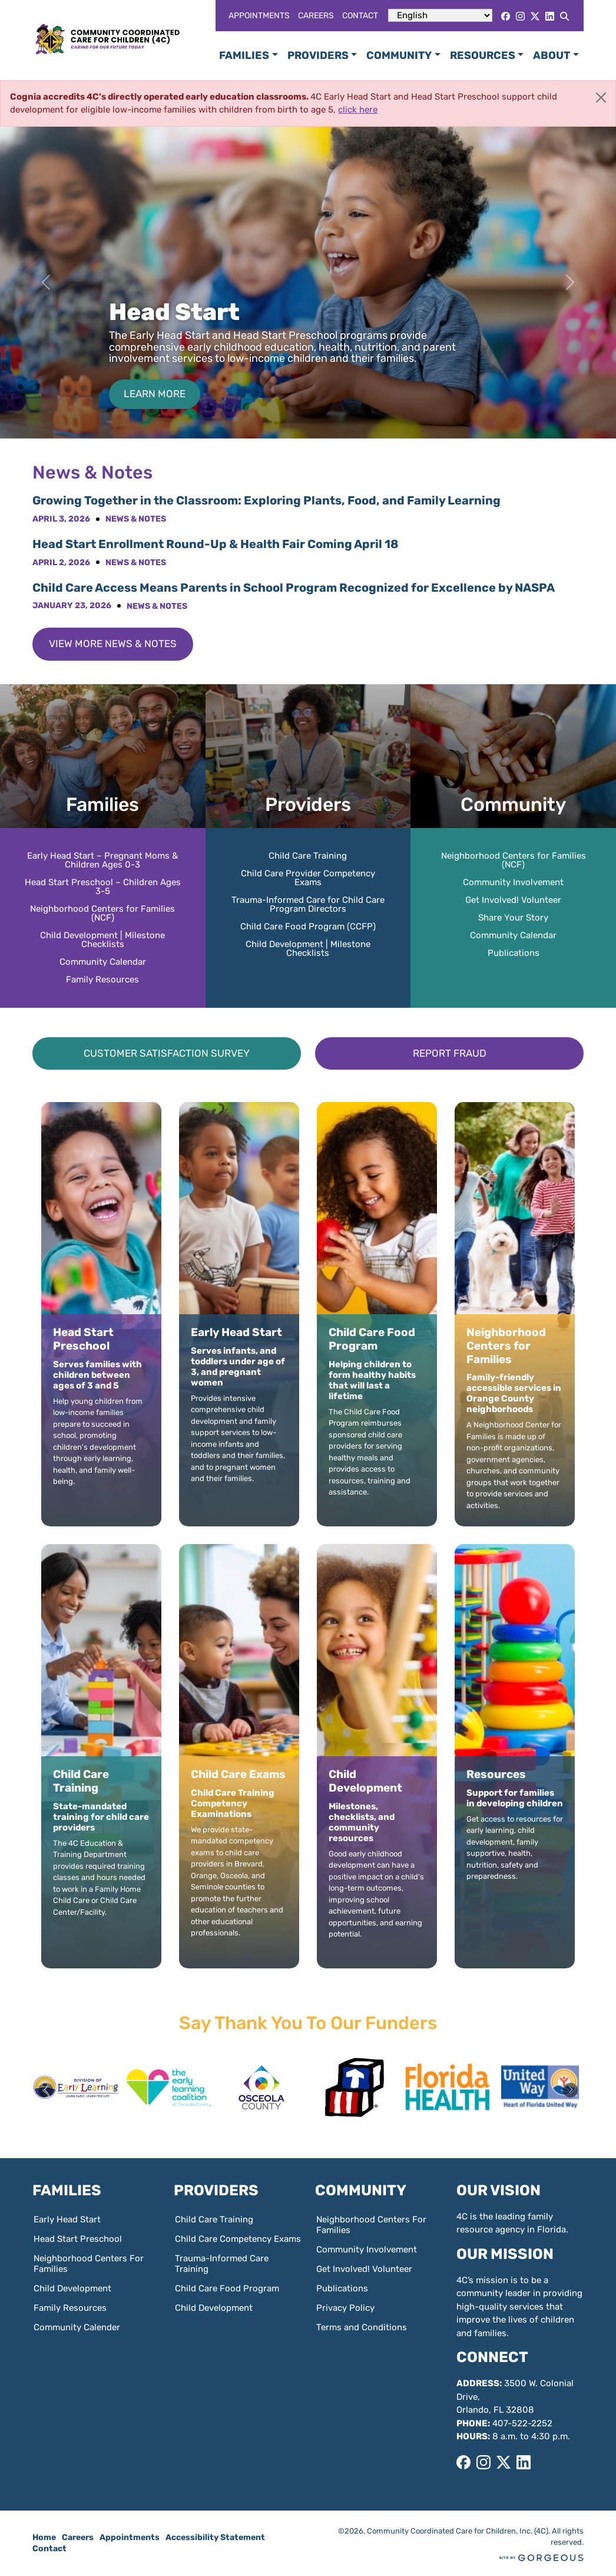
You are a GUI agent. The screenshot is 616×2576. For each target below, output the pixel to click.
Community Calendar (102, 961)
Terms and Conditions (361, 2327)
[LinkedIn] (549, 16)
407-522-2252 (522, 2423)
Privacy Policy (345, 2308)
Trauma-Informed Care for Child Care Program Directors (308, 904)
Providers (318, 55)
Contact (360, 16)
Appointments (259, 16)
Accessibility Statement (215, 2537)
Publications (513, 953)
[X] (535, 16)
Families (244, 55)
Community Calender (77, 2327)
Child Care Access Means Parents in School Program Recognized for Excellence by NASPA (293, 587)
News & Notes (135, 519)
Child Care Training (308, 855)
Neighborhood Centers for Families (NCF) (102, 913)
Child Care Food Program (227, 2288)
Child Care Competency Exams (238, 2239)
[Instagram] (520, 16)
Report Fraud (449, 1053)
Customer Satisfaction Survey (167, 1053)
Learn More (155, 394)
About (551, 55)
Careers (316, 16)
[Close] (601, 97)
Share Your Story (513, 917)
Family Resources (102, 979)
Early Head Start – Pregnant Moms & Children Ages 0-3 (102, 860)
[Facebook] (505, 16)
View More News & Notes (113, 643)
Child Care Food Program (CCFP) (308, 926)
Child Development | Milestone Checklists (102, 939)
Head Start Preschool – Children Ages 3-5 (103, 886)
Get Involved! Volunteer (513, 900)
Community (399, 55)
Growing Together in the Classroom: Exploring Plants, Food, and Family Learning (266, 500)
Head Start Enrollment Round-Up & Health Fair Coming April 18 (216, 544)
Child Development (72, 2288)
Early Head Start (67, 2219)
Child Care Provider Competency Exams (308, 878)
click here (357, 109)
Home (44, 2537)
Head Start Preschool (78, 2239)
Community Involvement (513, 882)
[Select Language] (440, 15)
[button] (570, 2090)
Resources (482, 55)
